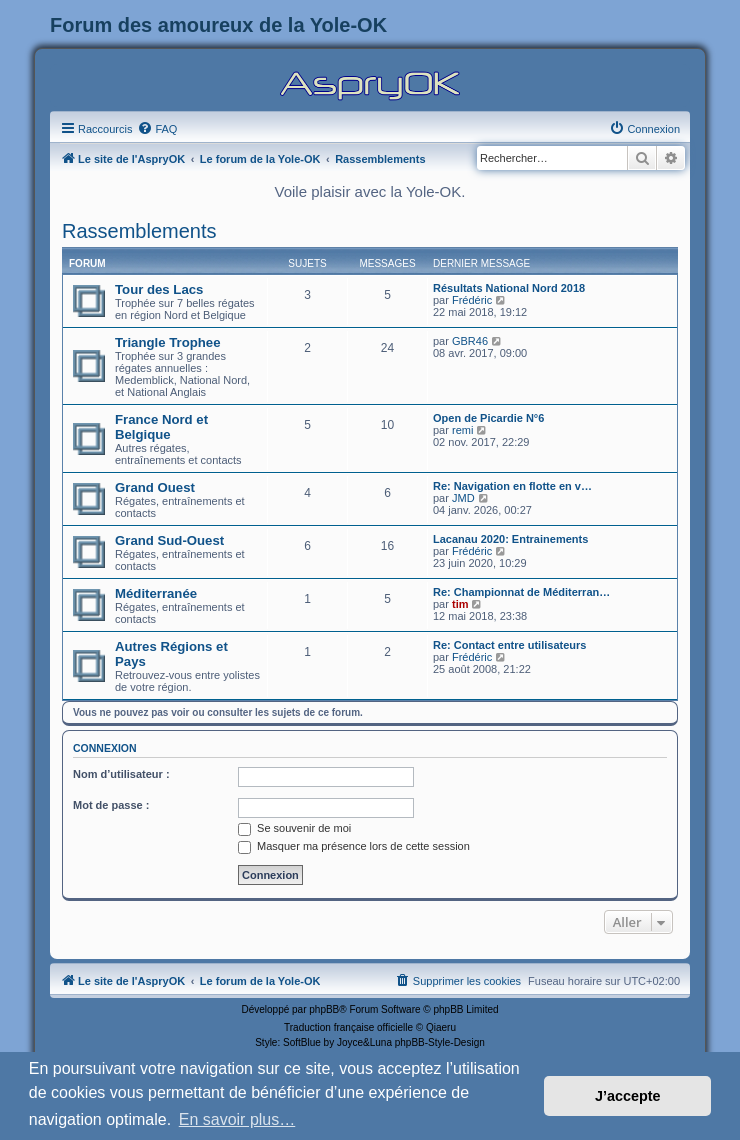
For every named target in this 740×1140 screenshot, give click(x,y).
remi (462, 430)
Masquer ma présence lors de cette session (354, 846)
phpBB (324, 1009)
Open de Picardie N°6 (488, 418)
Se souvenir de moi (294, 828)
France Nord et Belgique (161, 427)
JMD (463, 498)
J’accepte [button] (628, 1096)
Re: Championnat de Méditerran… (521, 592)
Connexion (105, 748)
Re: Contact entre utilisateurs (509, 645)
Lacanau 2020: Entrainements (510, 539)
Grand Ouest (155, 487)
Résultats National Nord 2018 (509, 288)
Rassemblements (139, 231)
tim (460, 604)
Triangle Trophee (168, 342)
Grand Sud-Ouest (169, 540)
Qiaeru (441, 1027)
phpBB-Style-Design (440, 1042)
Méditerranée (156, 593)
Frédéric (472, 300)
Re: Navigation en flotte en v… (512, 486)
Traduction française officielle (348, 1027)
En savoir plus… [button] (237, 1119)
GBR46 (470, 341)
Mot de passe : (111, 805)
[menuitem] (157, 129)
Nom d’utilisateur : (121, 774)
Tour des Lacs (159, 289)
